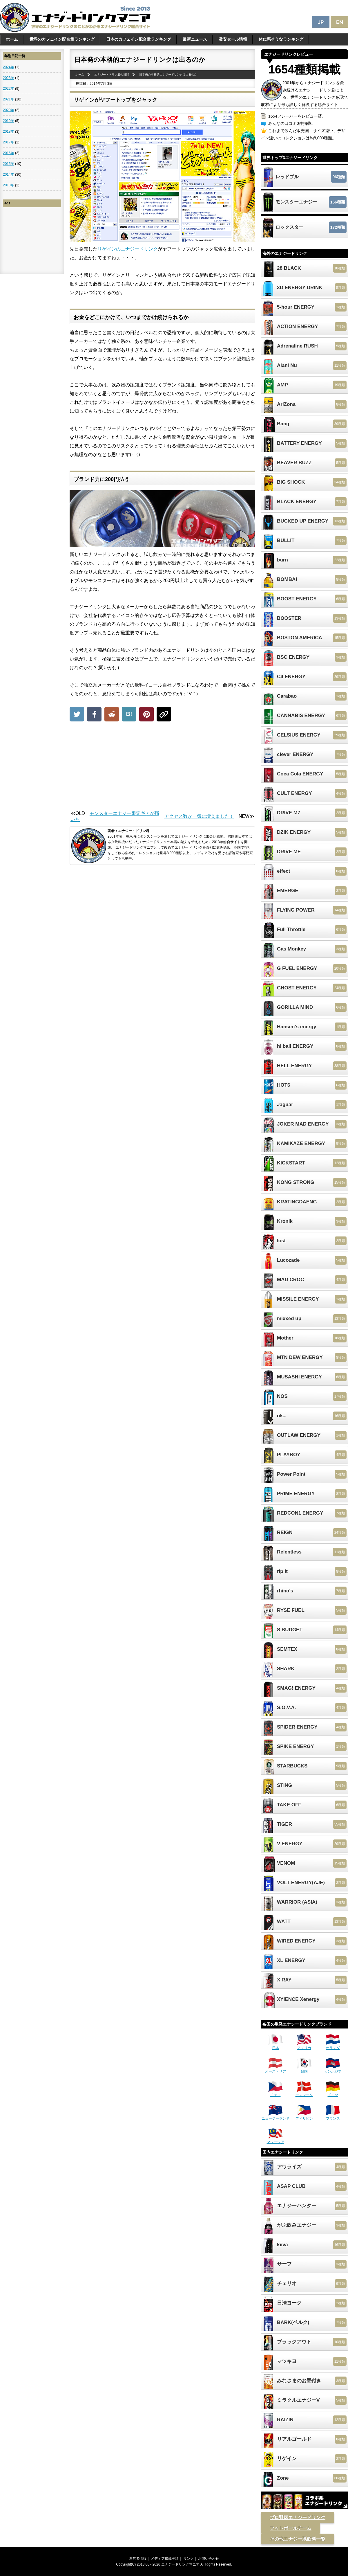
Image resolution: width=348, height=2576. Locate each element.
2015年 (8, 164)
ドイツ (333, 2093)
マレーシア (275, 2140)
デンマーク (304, 2093)
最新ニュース (195, 39)
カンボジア (333, 2069)
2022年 (8, 89)
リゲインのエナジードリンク (127, 248)
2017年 (8, 142)
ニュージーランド (275, 2116)
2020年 (8, 110)
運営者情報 (137, 2559)
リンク (188, 2559)
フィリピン (304, 2116)
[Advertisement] (162, 768)
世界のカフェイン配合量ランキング (62, 39)
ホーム (12, 39)
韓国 (304, 2069)
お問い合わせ (208, 2559)
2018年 (8, 131)
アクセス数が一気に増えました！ (199, 816)
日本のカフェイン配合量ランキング (138, 39)
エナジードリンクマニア (180, 2564)
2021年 (8, 99)
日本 (275, 2046)
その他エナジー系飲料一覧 (297, 2539)
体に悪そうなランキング (281, 39)
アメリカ (304, 2046)
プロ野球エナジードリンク (297, 2517)
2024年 (8, 67)
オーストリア (275, 2069)
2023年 (8, 78)
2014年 (8, 174)
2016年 (8, 153)
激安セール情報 (233, 39)
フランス (333, 2116)
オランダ (333, 2046)
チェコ (275, 2093)
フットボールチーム (290, 2528)
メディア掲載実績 (165, 2559)
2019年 (8, 121)
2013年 (8, 185)
